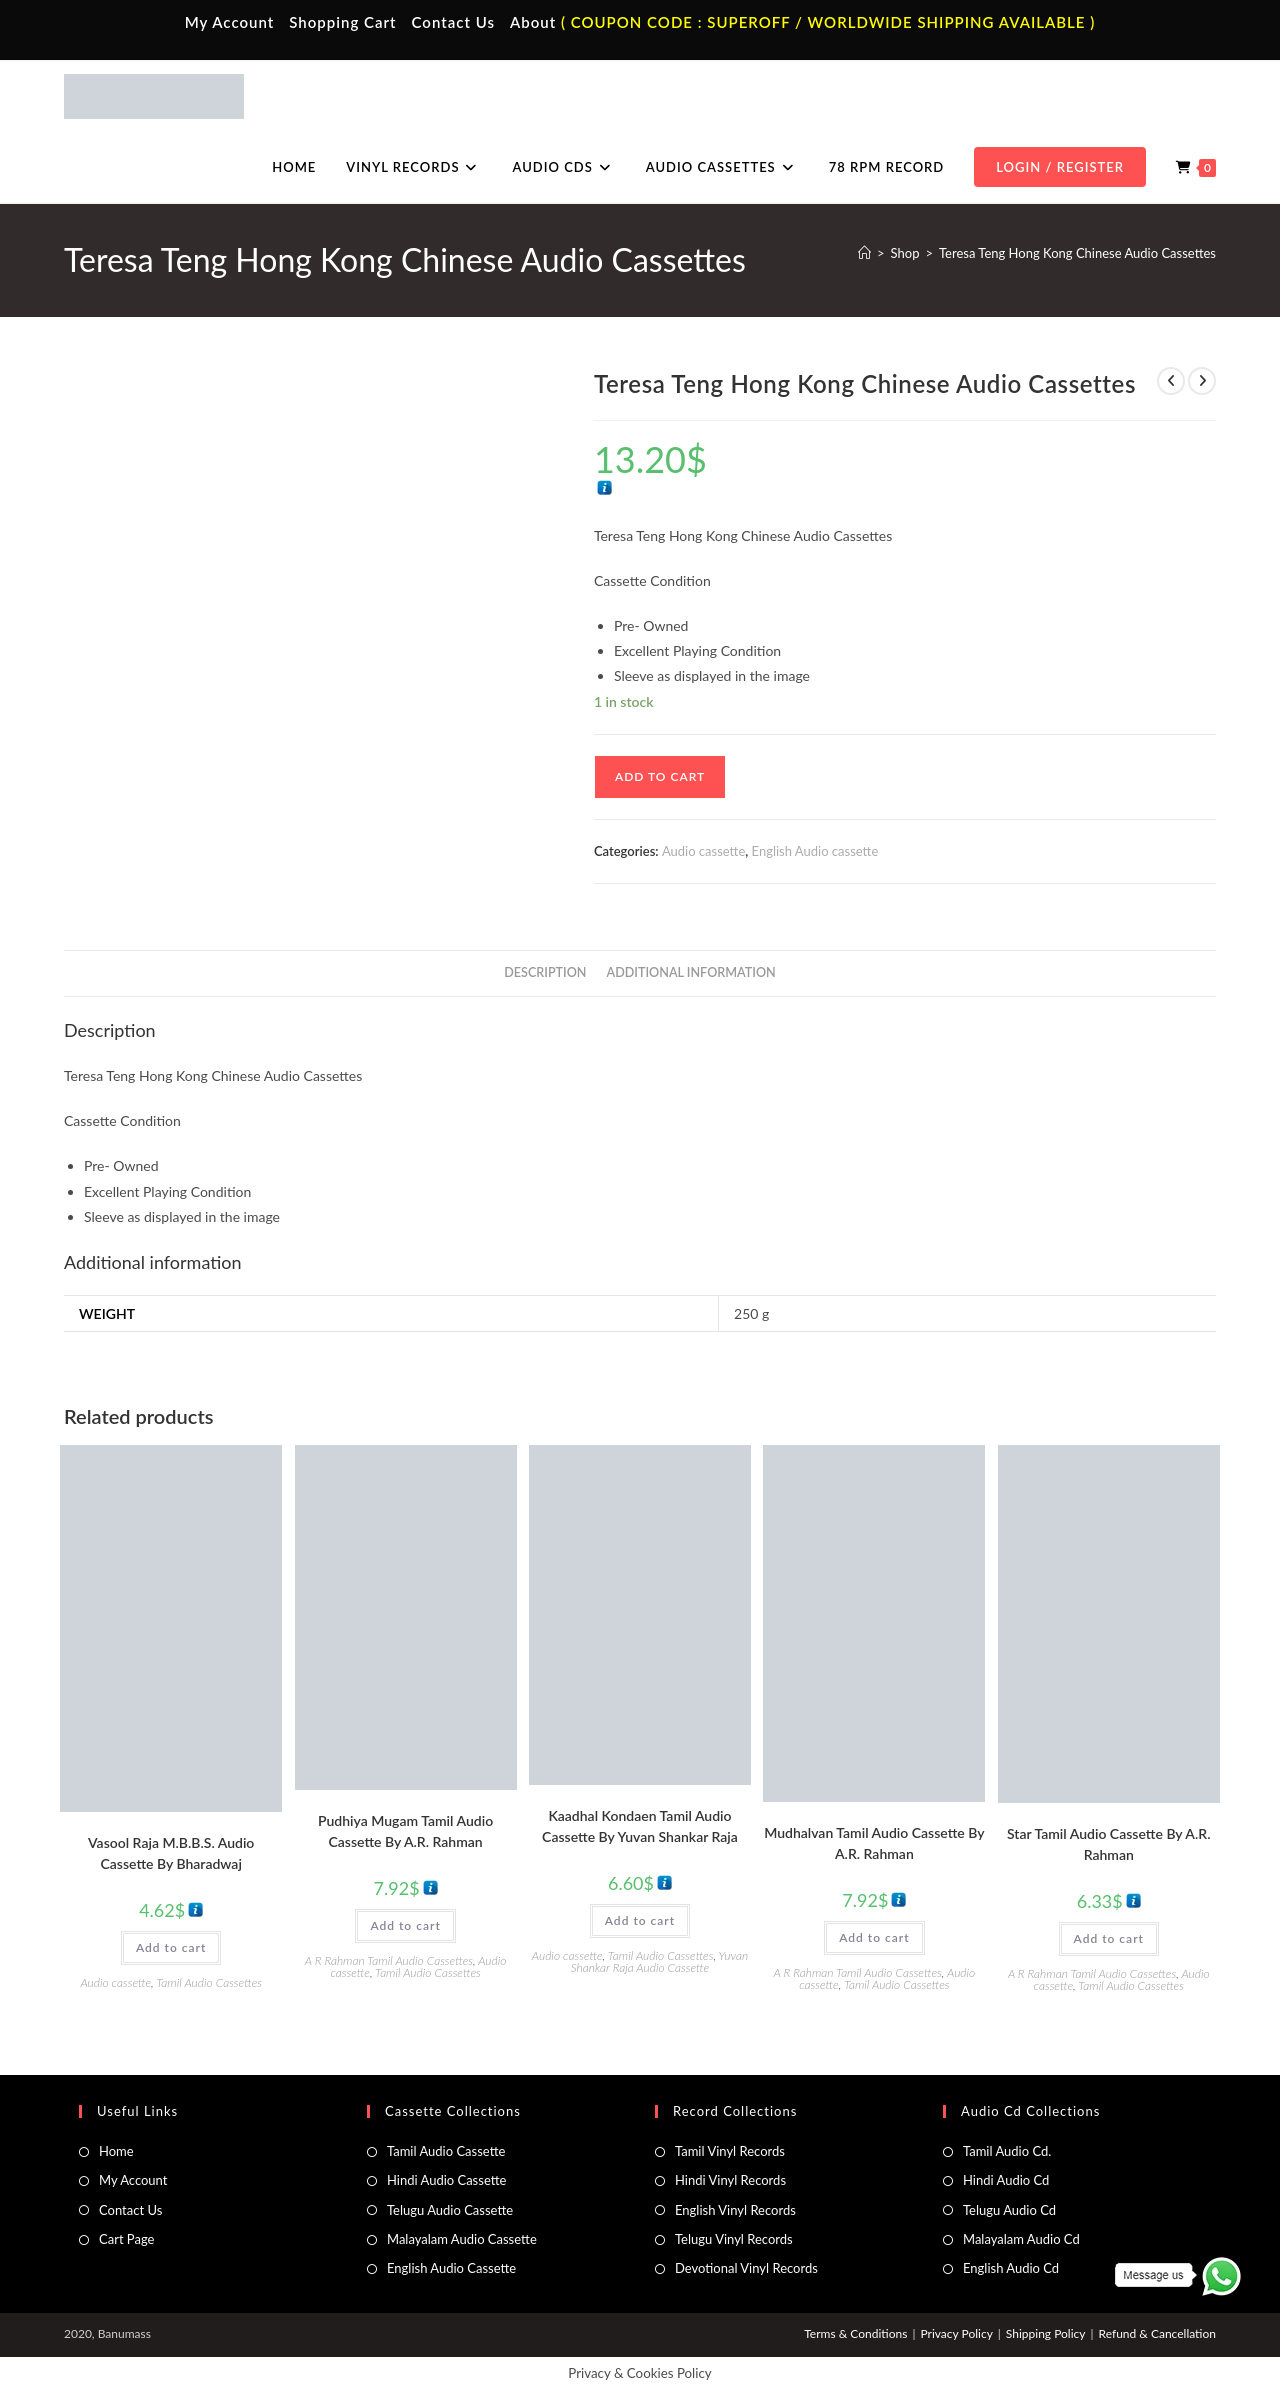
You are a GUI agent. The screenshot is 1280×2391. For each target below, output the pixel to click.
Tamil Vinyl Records (730, 2151)
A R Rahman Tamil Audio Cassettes (389, 1960)
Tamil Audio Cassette (446, 2151)
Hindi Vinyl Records (730, 2180)
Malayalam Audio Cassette (462, 2239)
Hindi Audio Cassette (446, 2180)
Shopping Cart (342, 22)
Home (116, 2151)
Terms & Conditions (855, 2333)
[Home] (864, 253)
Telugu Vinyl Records (734, 2239)
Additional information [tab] (691, 972)
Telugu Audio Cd (1009, 2210)
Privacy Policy (956, 2333)
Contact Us (453, 22)
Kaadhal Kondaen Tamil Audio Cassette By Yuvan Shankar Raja (640, 1826)
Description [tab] (545, 972)
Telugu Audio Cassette (450, 2210)
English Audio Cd (1011, 2268)
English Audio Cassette (451, 2268)
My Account (230, 22)
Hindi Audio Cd (1006, 2180)
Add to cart (660, 776)
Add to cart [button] (171, 1947)
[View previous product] (1171, 381)
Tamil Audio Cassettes (209, 1982)
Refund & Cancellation (1157, 2333)
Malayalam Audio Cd (1021, 2239)
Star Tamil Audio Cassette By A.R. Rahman (1108, 1844)
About (533, 22)
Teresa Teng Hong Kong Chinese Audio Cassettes (1077, 253)
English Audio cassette (815, 851)
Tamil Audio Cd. (1007, 2151)
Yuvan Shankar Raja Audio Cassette (659, 1961)
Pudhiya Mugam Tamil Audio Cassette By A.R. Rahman (405, 1831)
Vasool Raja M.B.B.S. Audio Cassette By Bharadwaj (171, 1853)
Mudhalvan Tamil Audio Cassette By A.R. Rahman (874, 1843)
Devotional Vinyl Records (746, 2268)
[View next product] (1202, 381)
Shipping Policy (1046, 2333)
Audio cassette (703, 851)
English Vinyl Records (735, 2210)
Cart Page (126, 2239)
